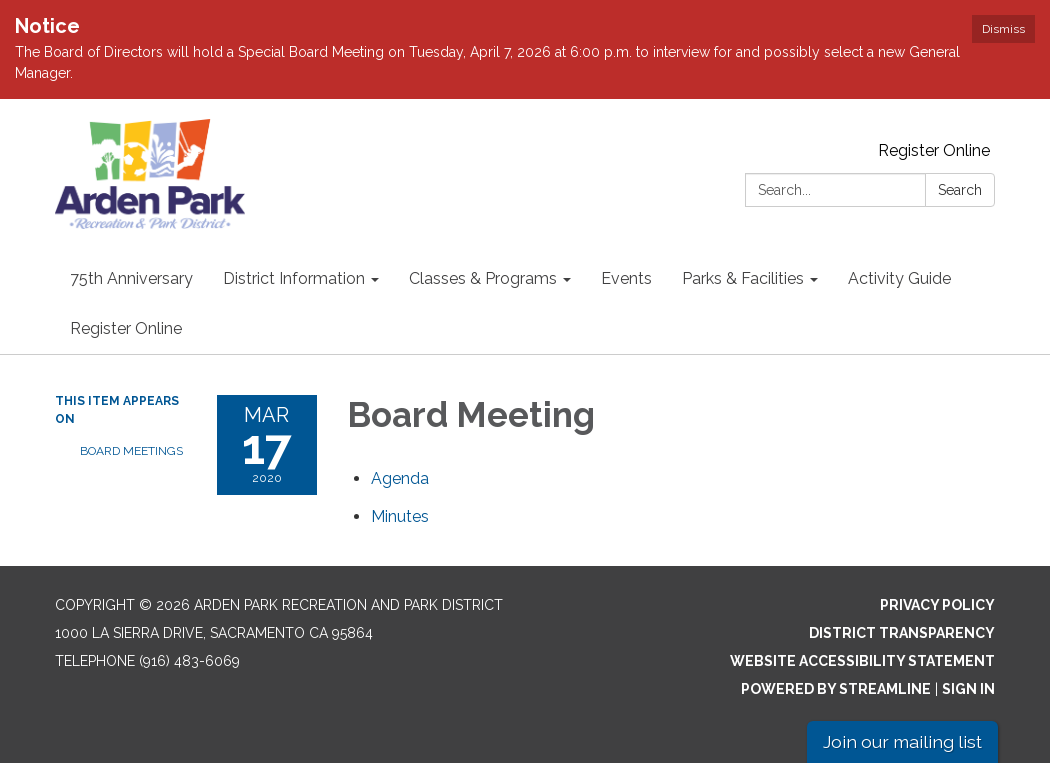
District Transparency (902, 633)
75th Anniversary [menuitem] (131, 278)
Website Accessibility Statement (862, 661)
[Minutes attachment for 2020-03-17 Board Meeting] (400, 516)
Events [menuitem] (626, 278)
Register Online (934, 150)
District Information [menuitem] (294, 278)
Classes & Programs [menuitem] (483, 278)
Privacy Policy (937, 605)
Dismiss (1003, 29)
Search (960, 190)
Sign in (968, 689)
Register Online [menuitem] (126, 328)
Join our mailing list (902, 741)
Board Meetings (131, 451)
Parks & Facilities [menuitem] (743, 278)
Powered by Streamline (836, 689)
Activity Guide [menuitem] (899, 278)
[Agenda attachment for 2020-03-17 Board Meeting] (400, 478)
